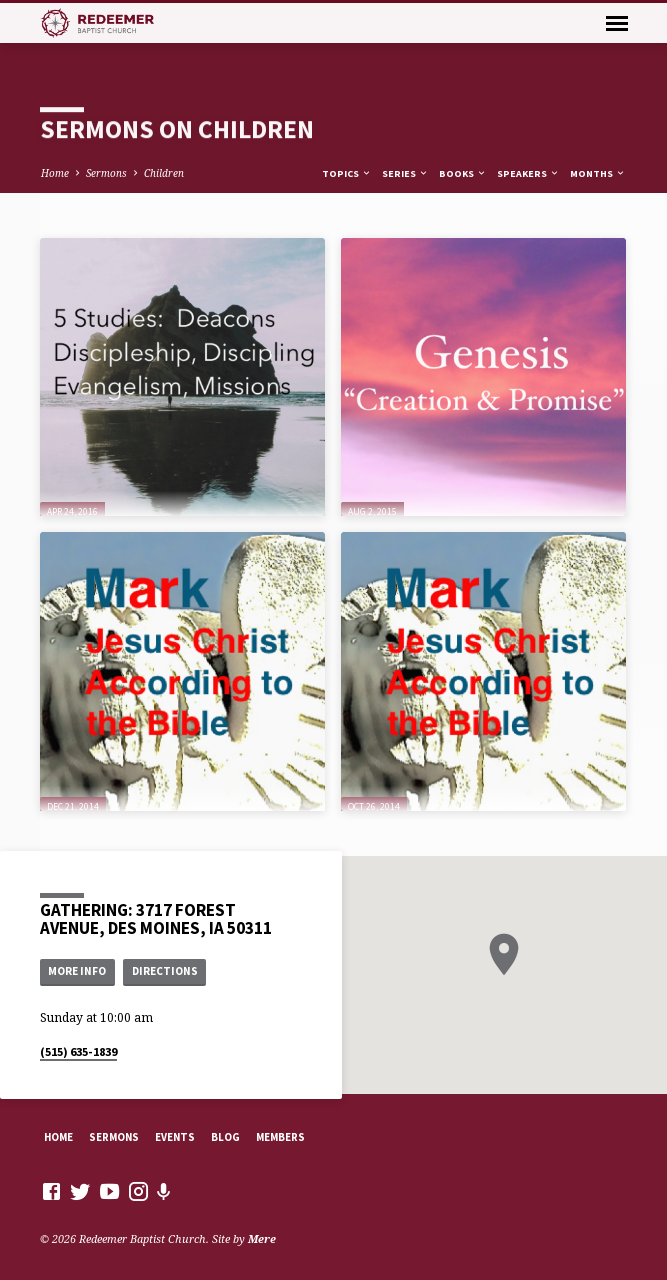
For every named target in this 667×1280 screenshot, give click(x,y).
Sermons (106, 173)
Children (164, 173)
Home (55, 173)
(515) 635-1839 (78, 1051)
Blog (225, 1137)
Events (175, 1137)
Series (405, 173)
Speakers (528, 173)
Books (463, 173)
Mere (262, 1238)
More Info (77, 971)
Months (598, 173)
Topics (347, 173)
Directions (165, 971)
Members (280, 1137)
